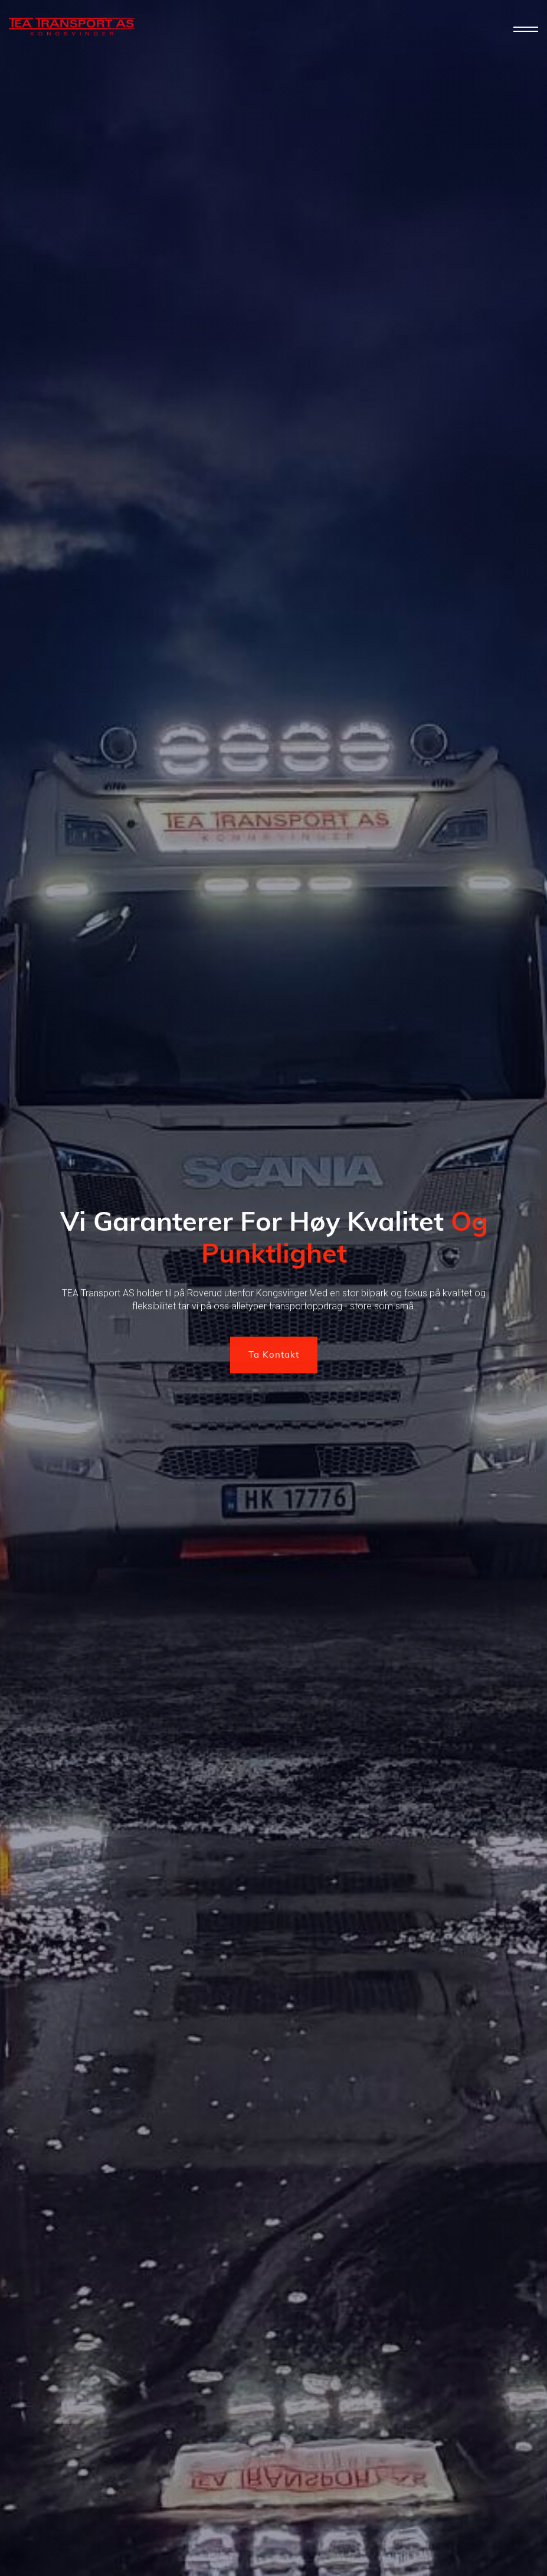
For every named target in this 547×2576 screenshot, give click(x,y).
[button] (525, 29)
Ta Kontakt (273, 1355)
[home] (72, 27)
